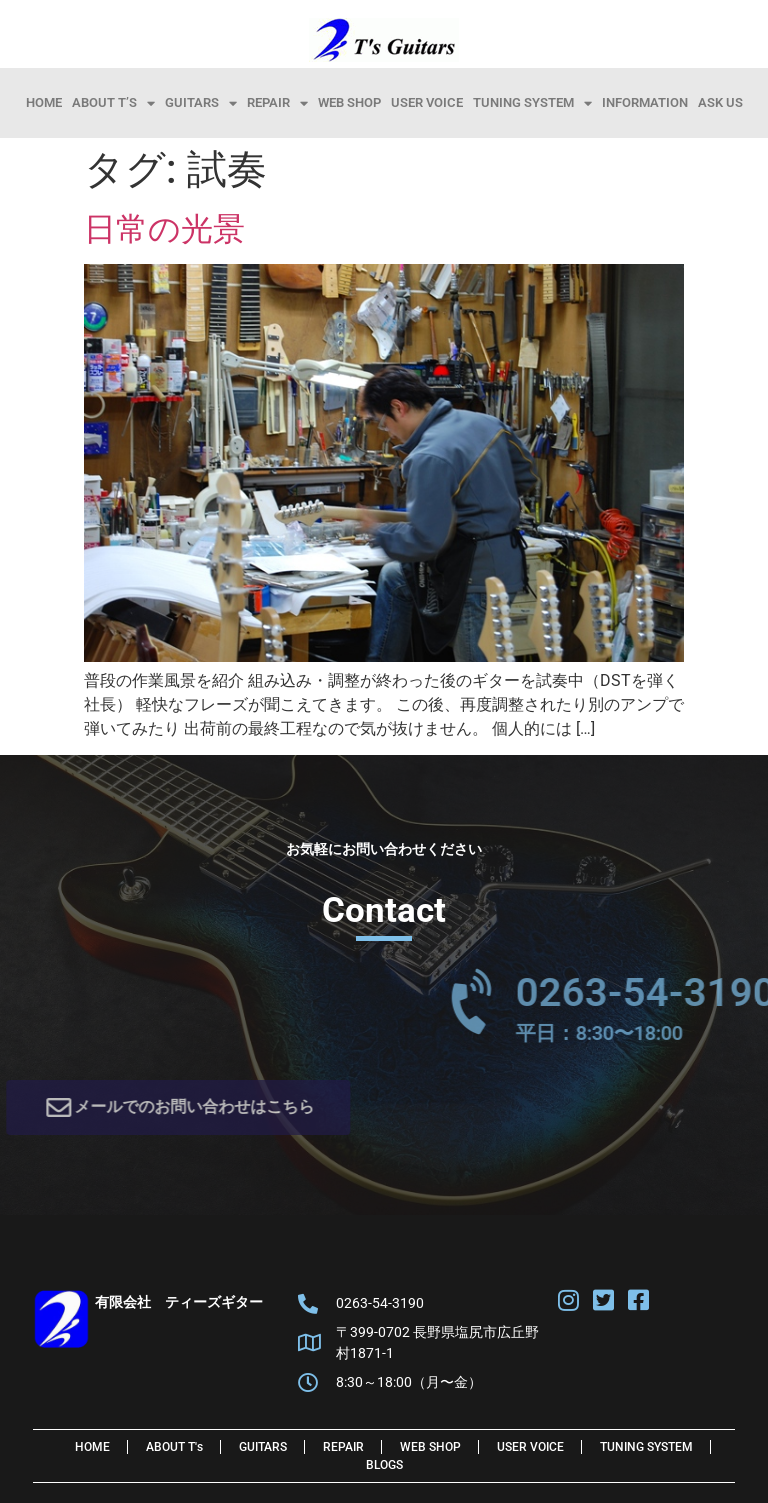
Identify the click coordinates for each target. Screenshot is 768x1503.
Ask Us (720, 102)
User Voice (427, 102)
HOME (44, 102)
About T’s (113, 103)
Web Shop (349, 102)
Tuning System (532, 103)
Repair (277, 103)
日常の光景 (164, 229)
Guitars (201, 103)
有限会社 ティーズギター (179, 1302)
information (645, 102)
